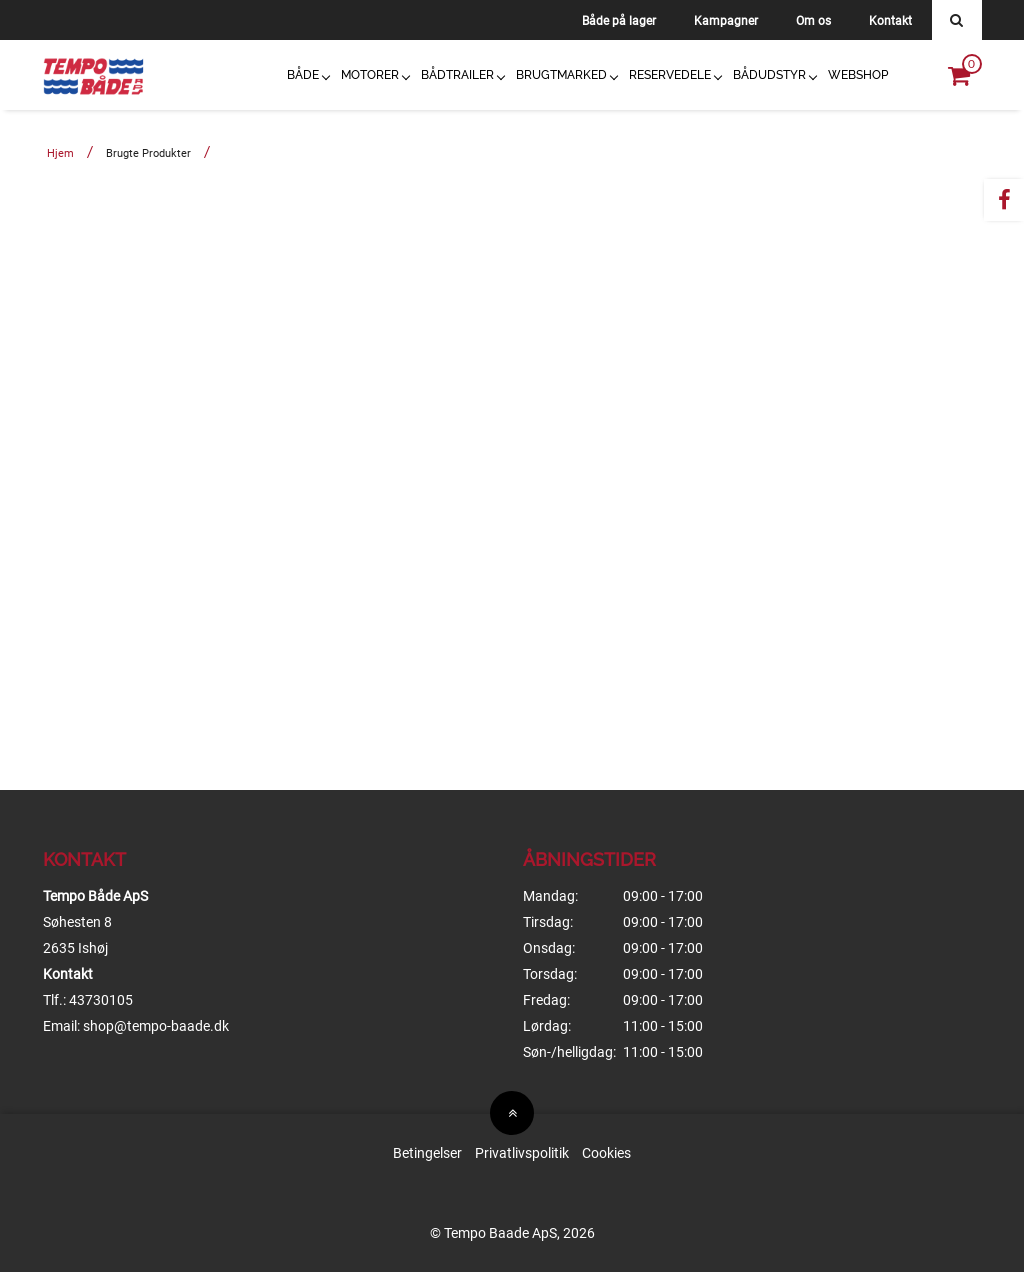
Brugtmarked (561, 75)
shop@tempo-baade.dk (156, 1026)
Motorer (370, 75)
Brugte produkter (148, 153)
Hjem (60, 153)
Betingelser (427, 1153)
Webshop (858, 75)
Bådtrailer (457, 75)
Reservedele (670, 75)
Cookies (606, 1153)
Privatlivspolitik (522, 1153)
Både (303, 75)
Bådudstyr (769, 75)
